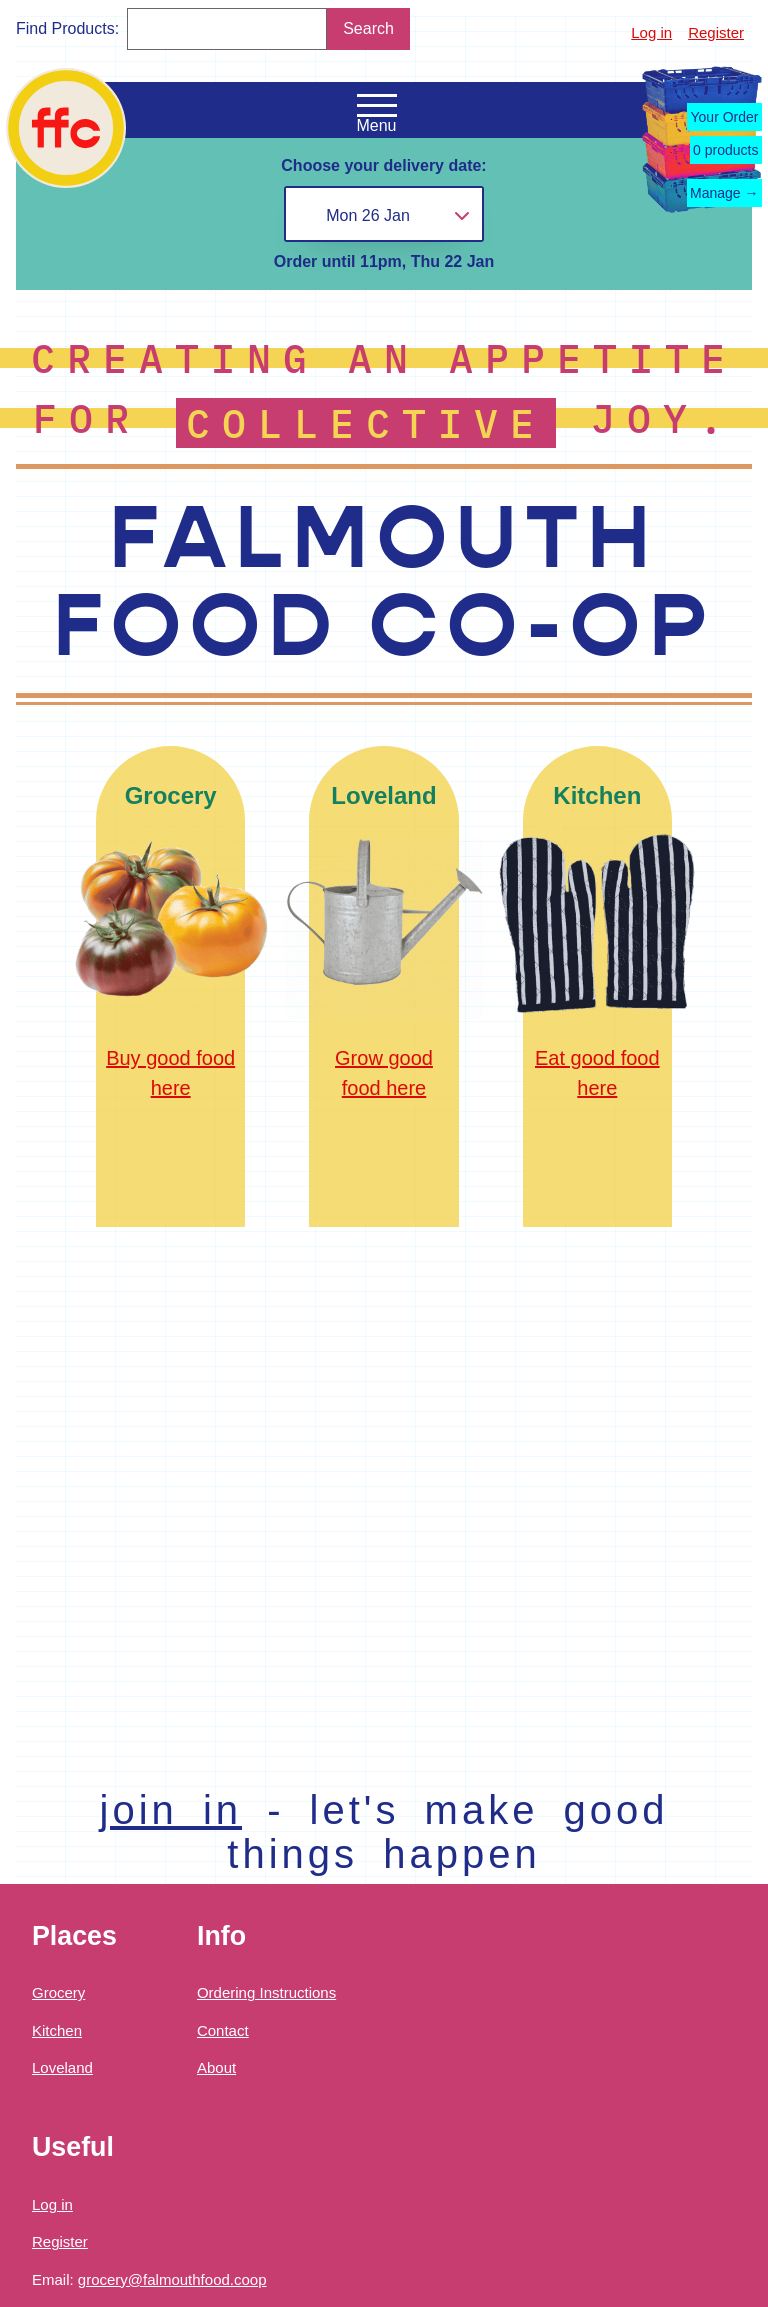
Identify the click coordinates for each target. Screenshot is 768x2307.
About (216, 2067)
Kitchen (57, 2030)
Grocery (58, 1992)
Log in (651, 32)
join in (171, 1810)
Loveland (62, 2067)
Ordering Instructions (266, 1992)
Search (368, 28)
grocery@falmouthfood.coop (172, 2279)
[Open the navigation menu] (377, 106)
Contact (223, 2030)
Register (716, 32)
